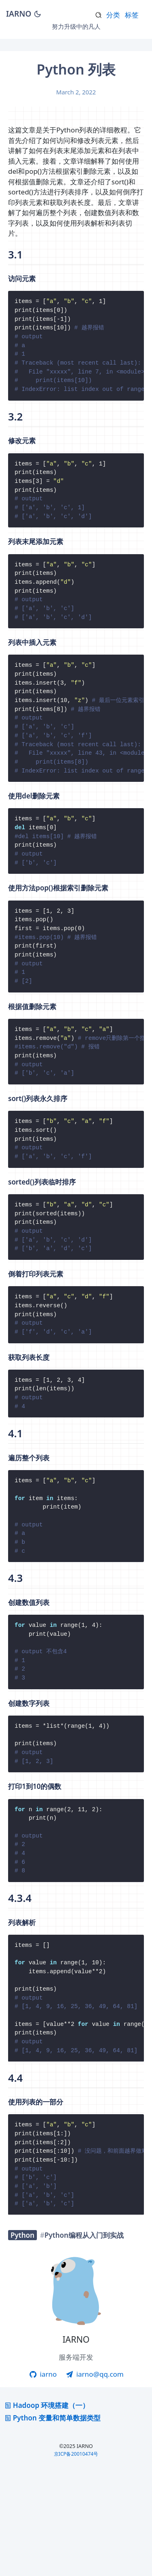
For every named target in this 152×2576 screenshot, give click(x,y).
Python (22, 2341)
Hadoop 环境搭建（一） (46, 2511)
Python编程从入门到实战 (84, 2341)
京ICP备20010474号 (76, 2560)
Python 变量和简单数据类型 (52, 2524)
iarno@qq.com (94, 2480)
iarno (42, 2480)
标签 (132, 14)
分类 (113, 14)
